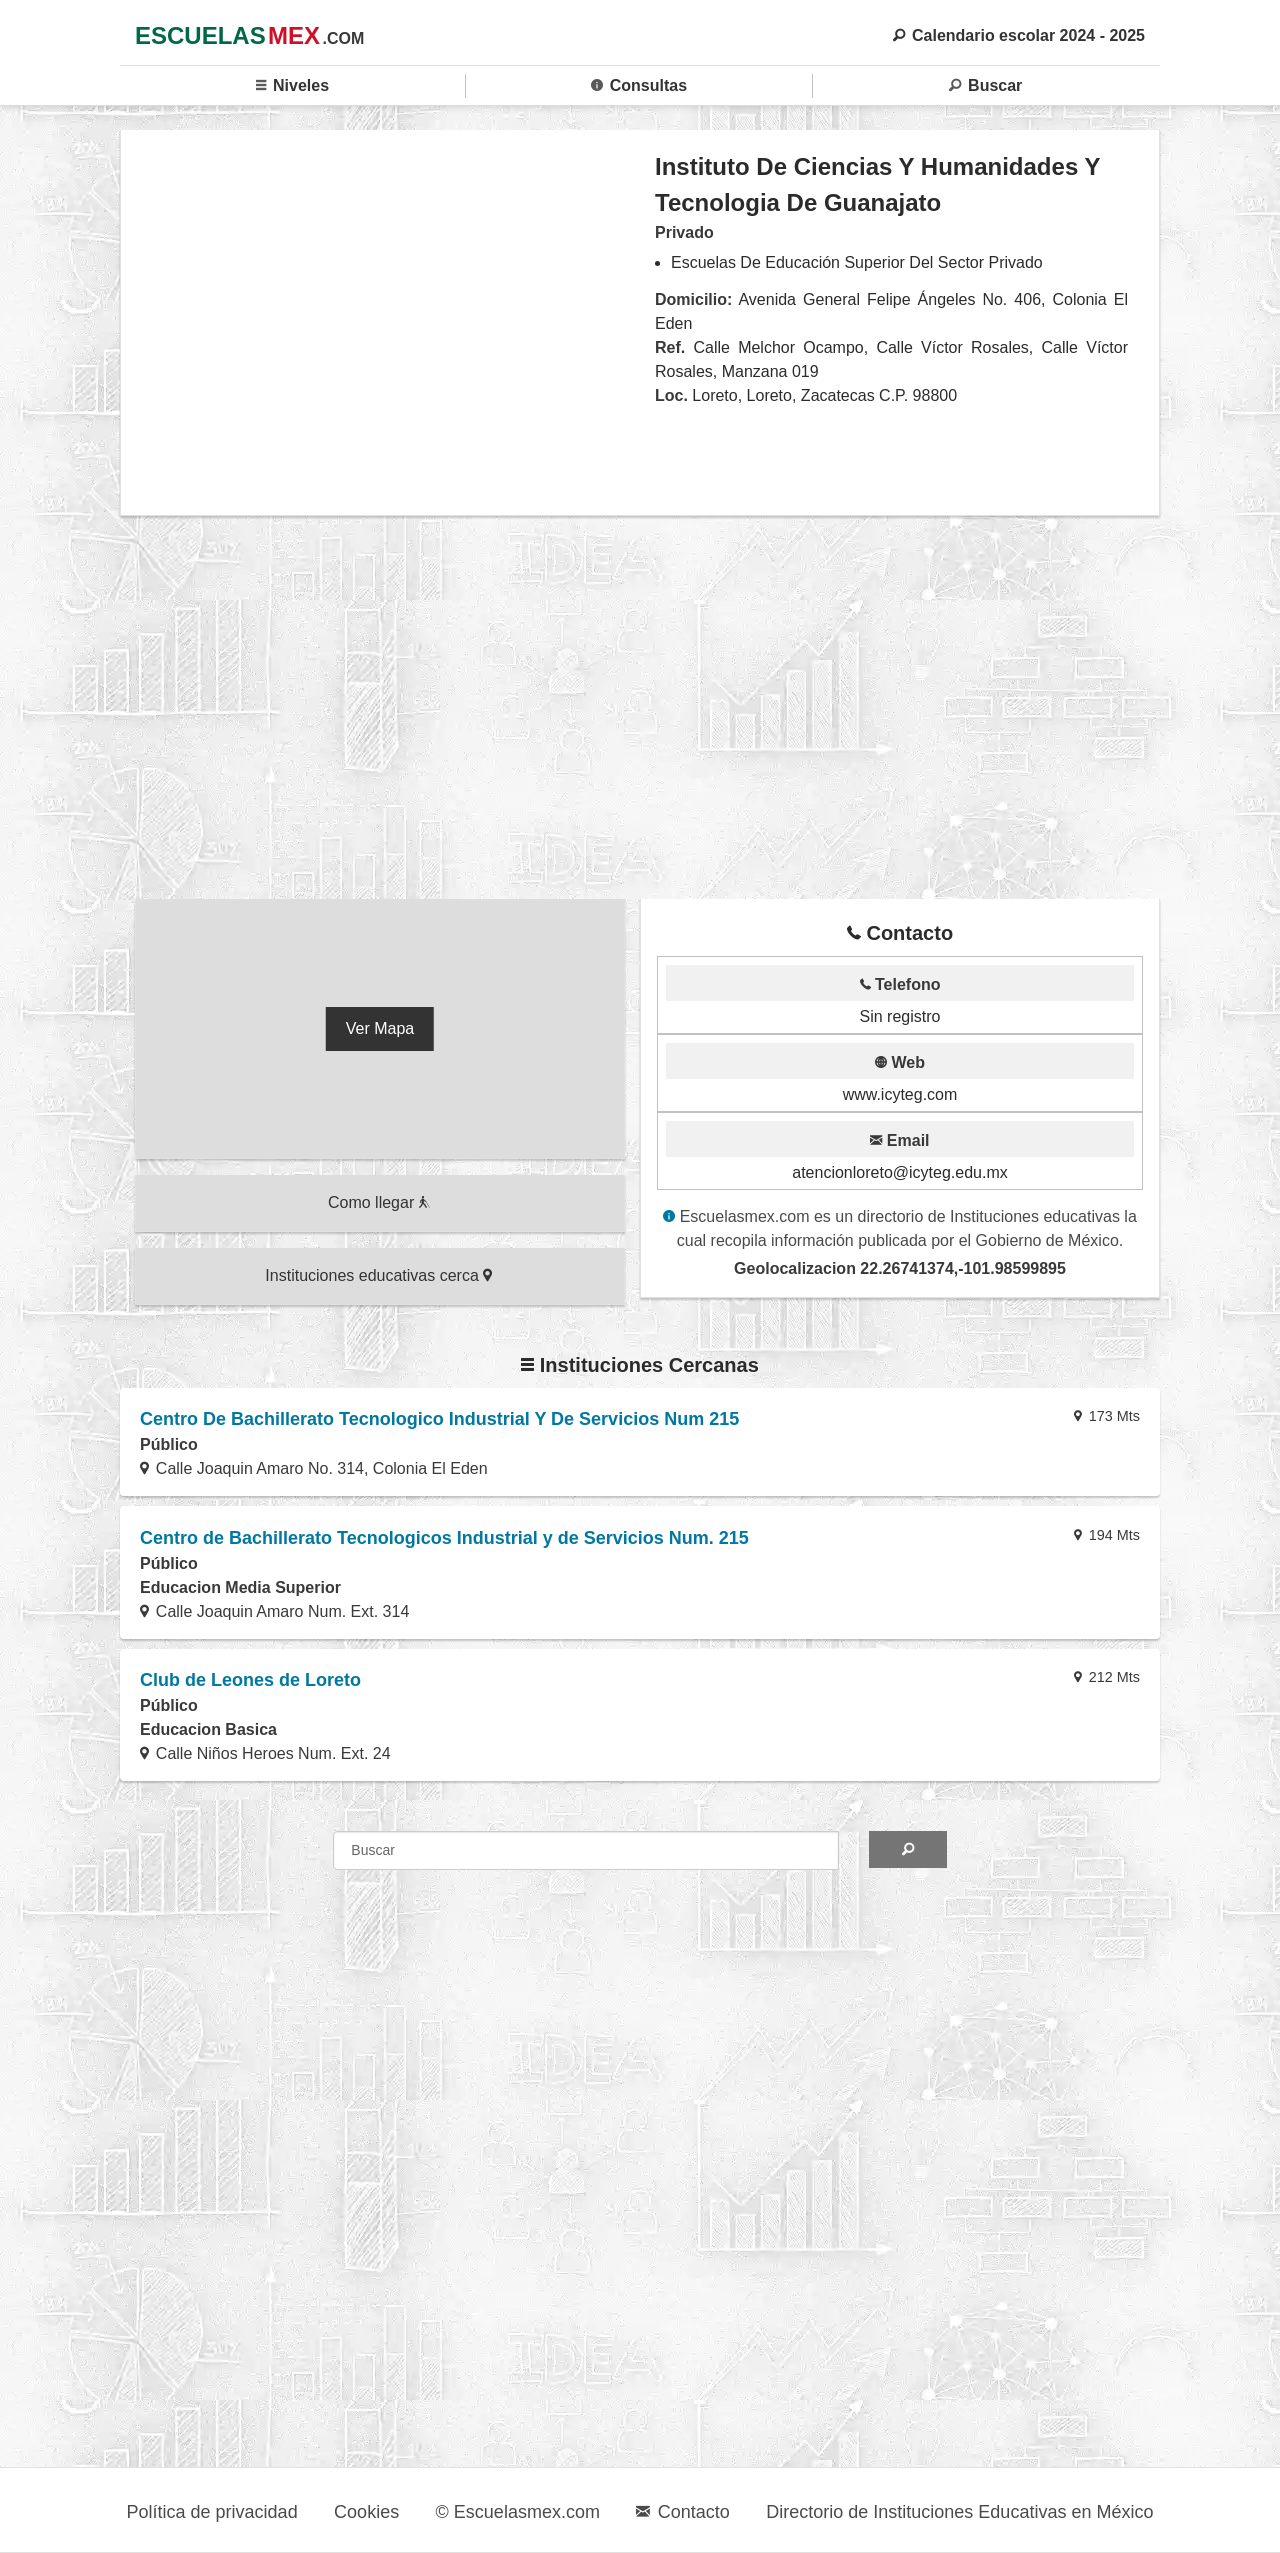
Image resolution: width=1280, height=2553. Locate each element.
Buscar (985, 85)
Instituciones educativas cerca (378, 1275)
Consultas (639, 85)
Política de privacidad (212, 2512)
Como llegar (379, 1202)
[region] (388, 322)
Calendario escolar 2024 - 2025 (1019, 35)
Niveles (292, 85)
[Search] (907, 1849)
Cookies (366, 2512)
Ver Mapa (380, 1028)
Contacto (682, 2512)
